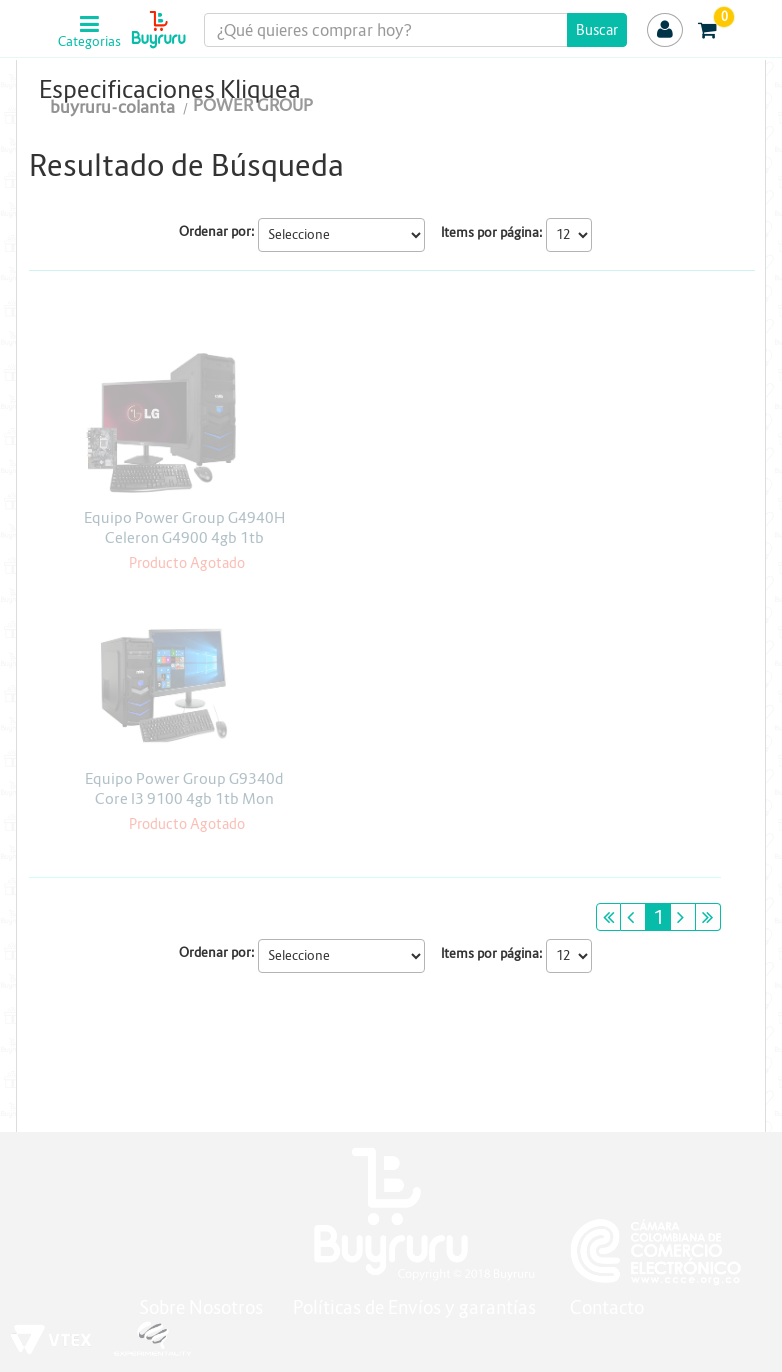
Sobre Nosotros (201, 1307)
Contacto (607, 1307)
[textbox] (415, 30)
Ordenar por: (217, 231)
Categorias (87, 42)
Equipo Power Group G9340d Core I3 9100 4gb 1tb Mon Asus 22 (184, 798)
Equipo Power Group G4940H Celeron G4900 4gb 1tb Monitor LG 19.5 (184, 537)
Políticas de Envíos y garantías (416, 1307)
